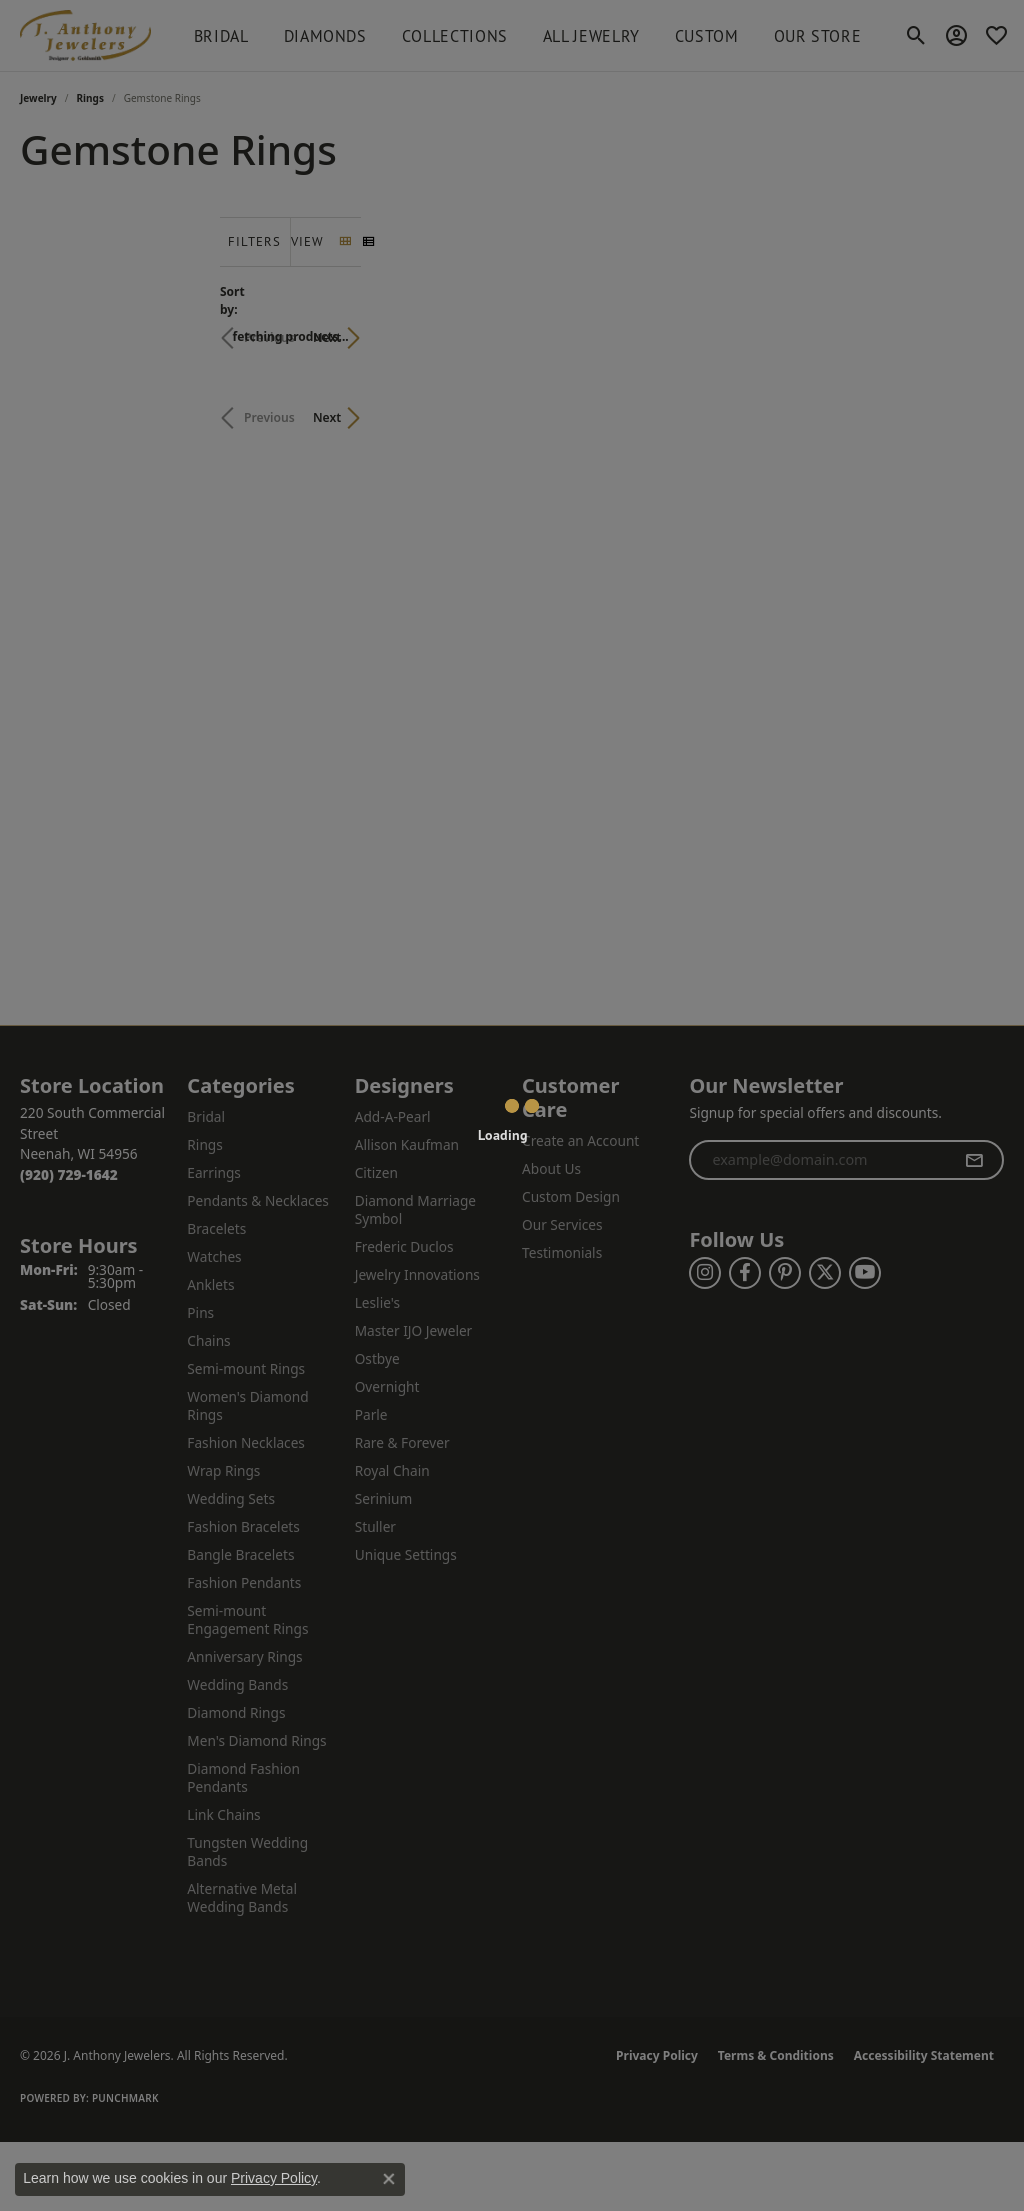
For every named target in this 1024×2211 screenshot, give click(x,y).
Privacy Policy (274, 2178)
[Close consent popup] (389, 2179)
